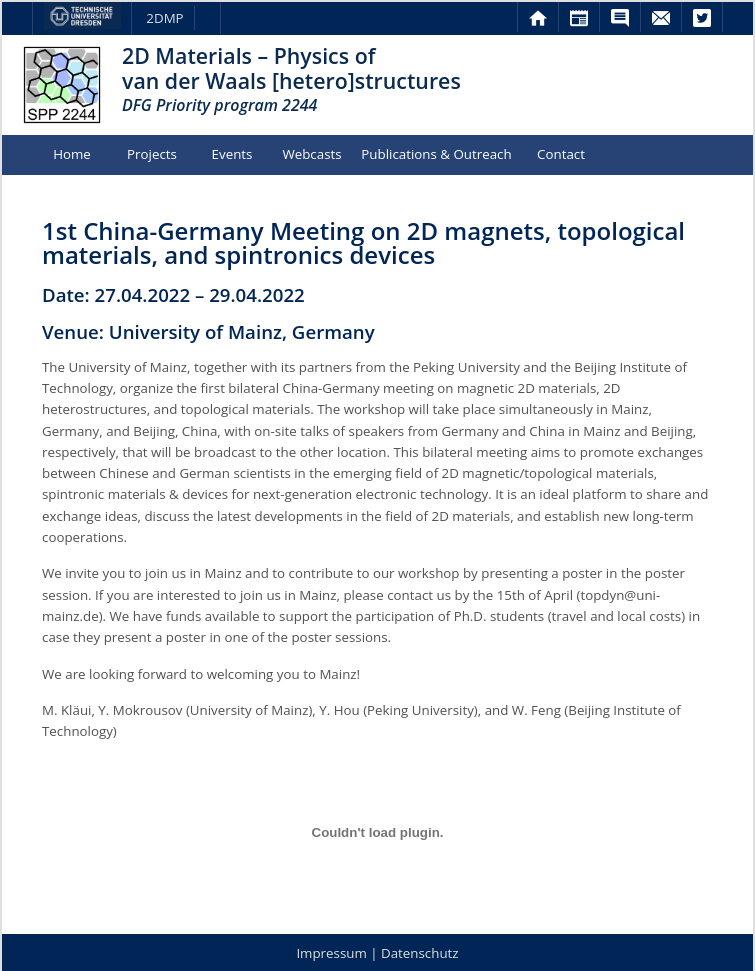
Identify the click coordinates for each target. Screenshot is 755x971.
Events (232, 154)
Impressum (331, 953)
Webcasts (311, 154)
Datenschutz (420, 953)
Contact (561, 154)
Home (72, 154)
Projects (152, 154)
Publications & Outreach (436, 154)
